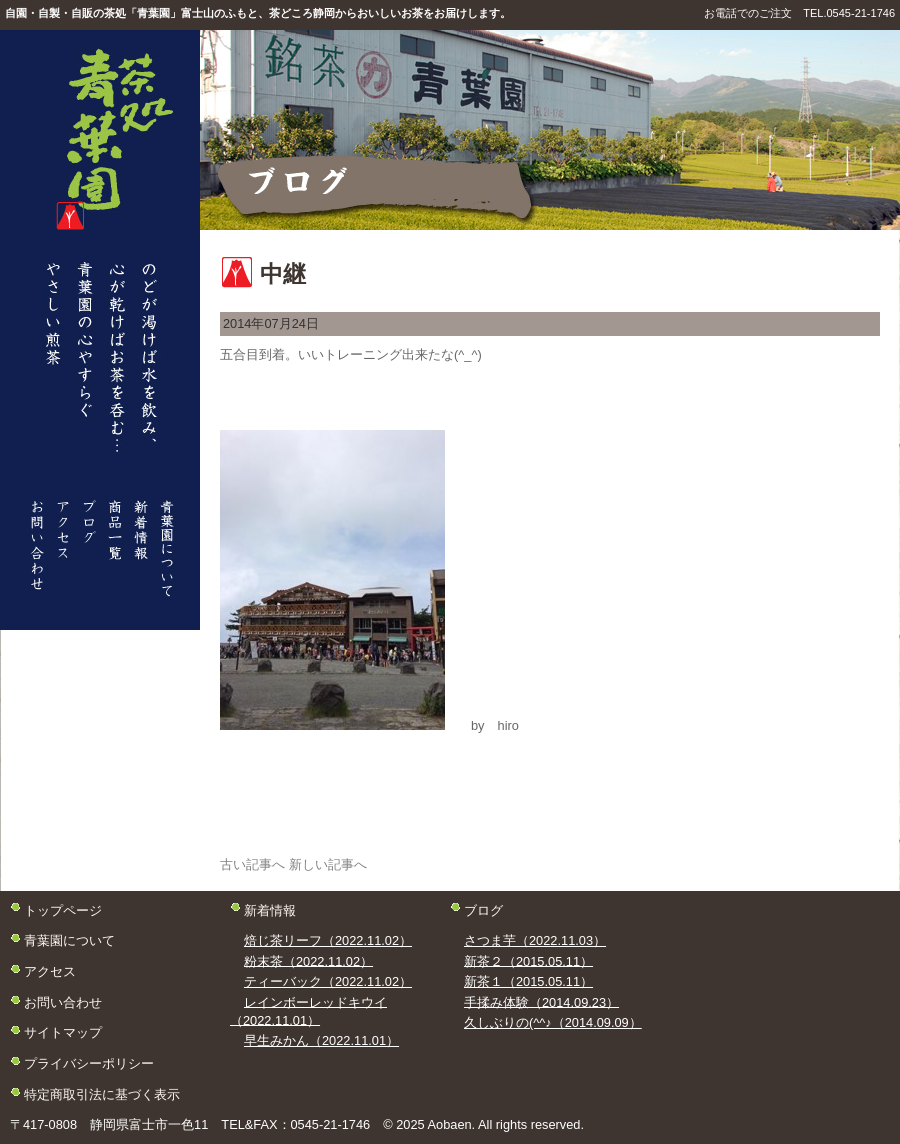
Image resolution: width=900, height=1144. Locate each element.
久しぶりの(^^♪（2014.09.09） (553, 1022)
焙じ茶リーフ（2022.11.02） (328, 940)
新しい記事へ (328, 864)
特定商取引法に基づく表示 (102, 1093)
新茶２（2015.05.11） (528, 960)
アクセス (50, 971)
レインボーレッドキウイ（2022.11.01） (308, 1010)
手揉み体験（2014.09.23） (541, 1001)
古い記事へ (252, 864)
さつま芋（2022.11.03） (535, 940)
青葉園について (69, 940)
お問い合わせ (63, 1001)
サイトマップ (63, 1032)
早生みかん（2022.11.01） (321, 1040)
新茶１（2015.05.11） (528, 981)
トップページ (63, 909)
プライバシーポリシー (89, 1063)
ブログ (483, 909)
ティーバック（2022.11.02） (328, 981)
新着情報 (270, 909)
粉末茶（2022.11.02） (308, 960)
